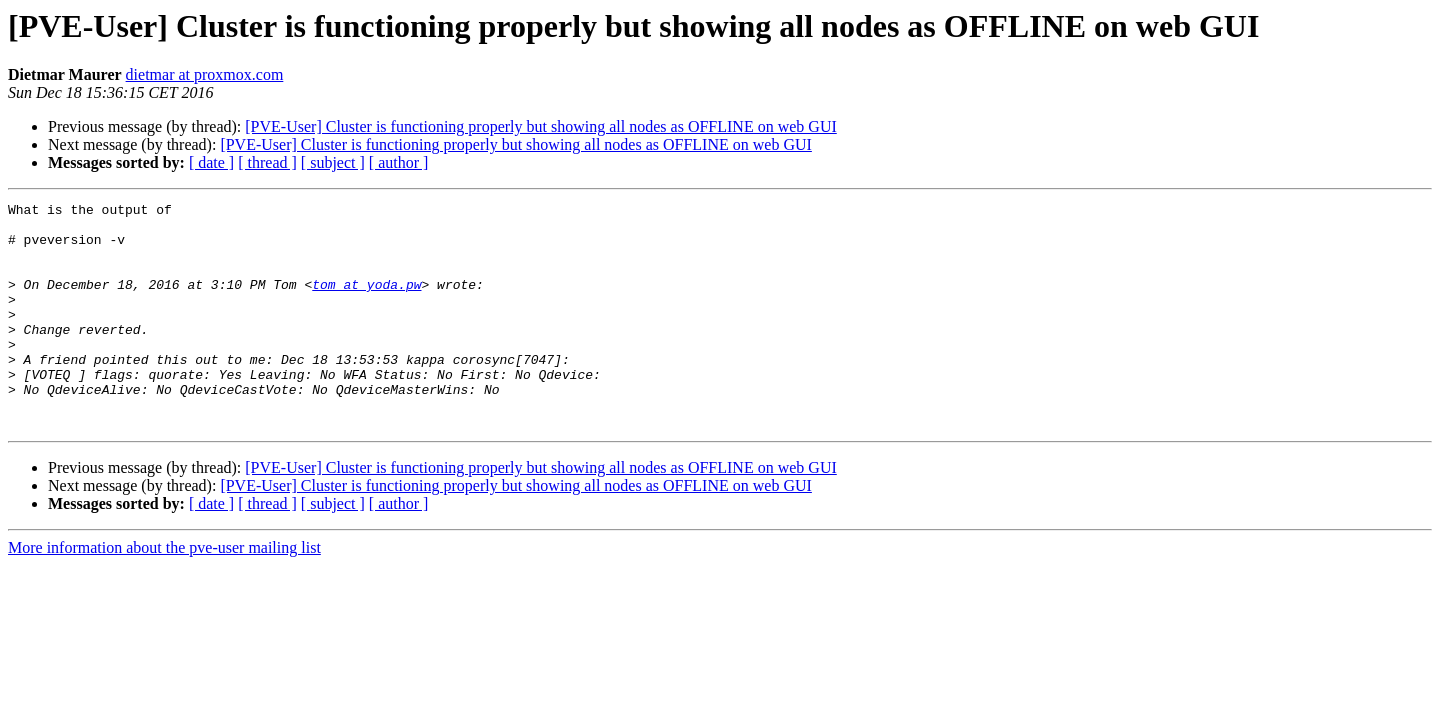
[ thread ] (267, 162)
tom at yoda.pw (366, 302)
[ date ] (211, 162)
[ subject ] (333, 162)
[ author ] (399, 162)
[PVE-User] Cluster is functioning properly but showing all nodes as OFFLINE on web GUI (540, 126)
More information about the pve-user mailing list (164, 592)
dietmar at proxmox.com (205, 74)
